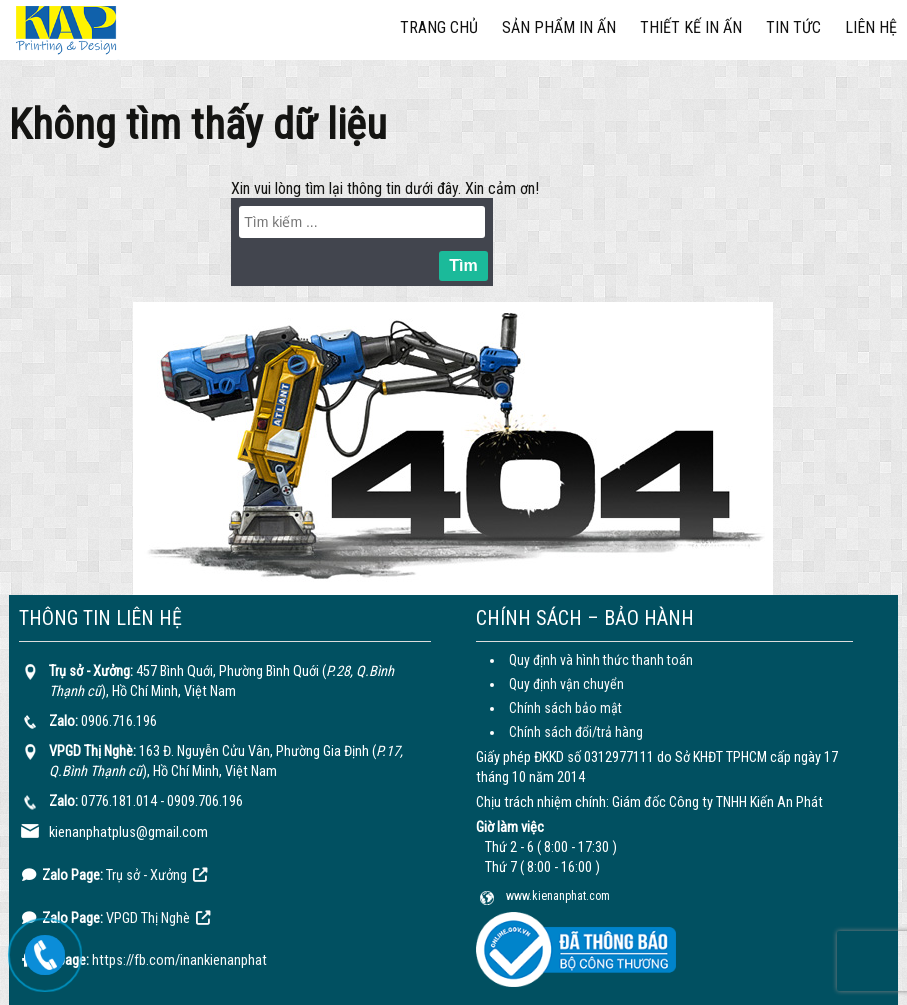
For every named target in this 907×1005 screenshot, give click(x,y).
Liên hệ (871, 27)
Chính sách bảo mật (565, 708)
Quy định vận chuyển (566, 684)
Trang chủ (439, 27)
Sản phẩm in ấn (559, 27)
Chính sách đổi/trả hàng (576, 732)
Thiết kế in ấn (691, 27)
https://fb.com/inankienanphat (179, 960)
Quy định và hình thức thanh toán (601, 660)
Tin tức (793, 27)
